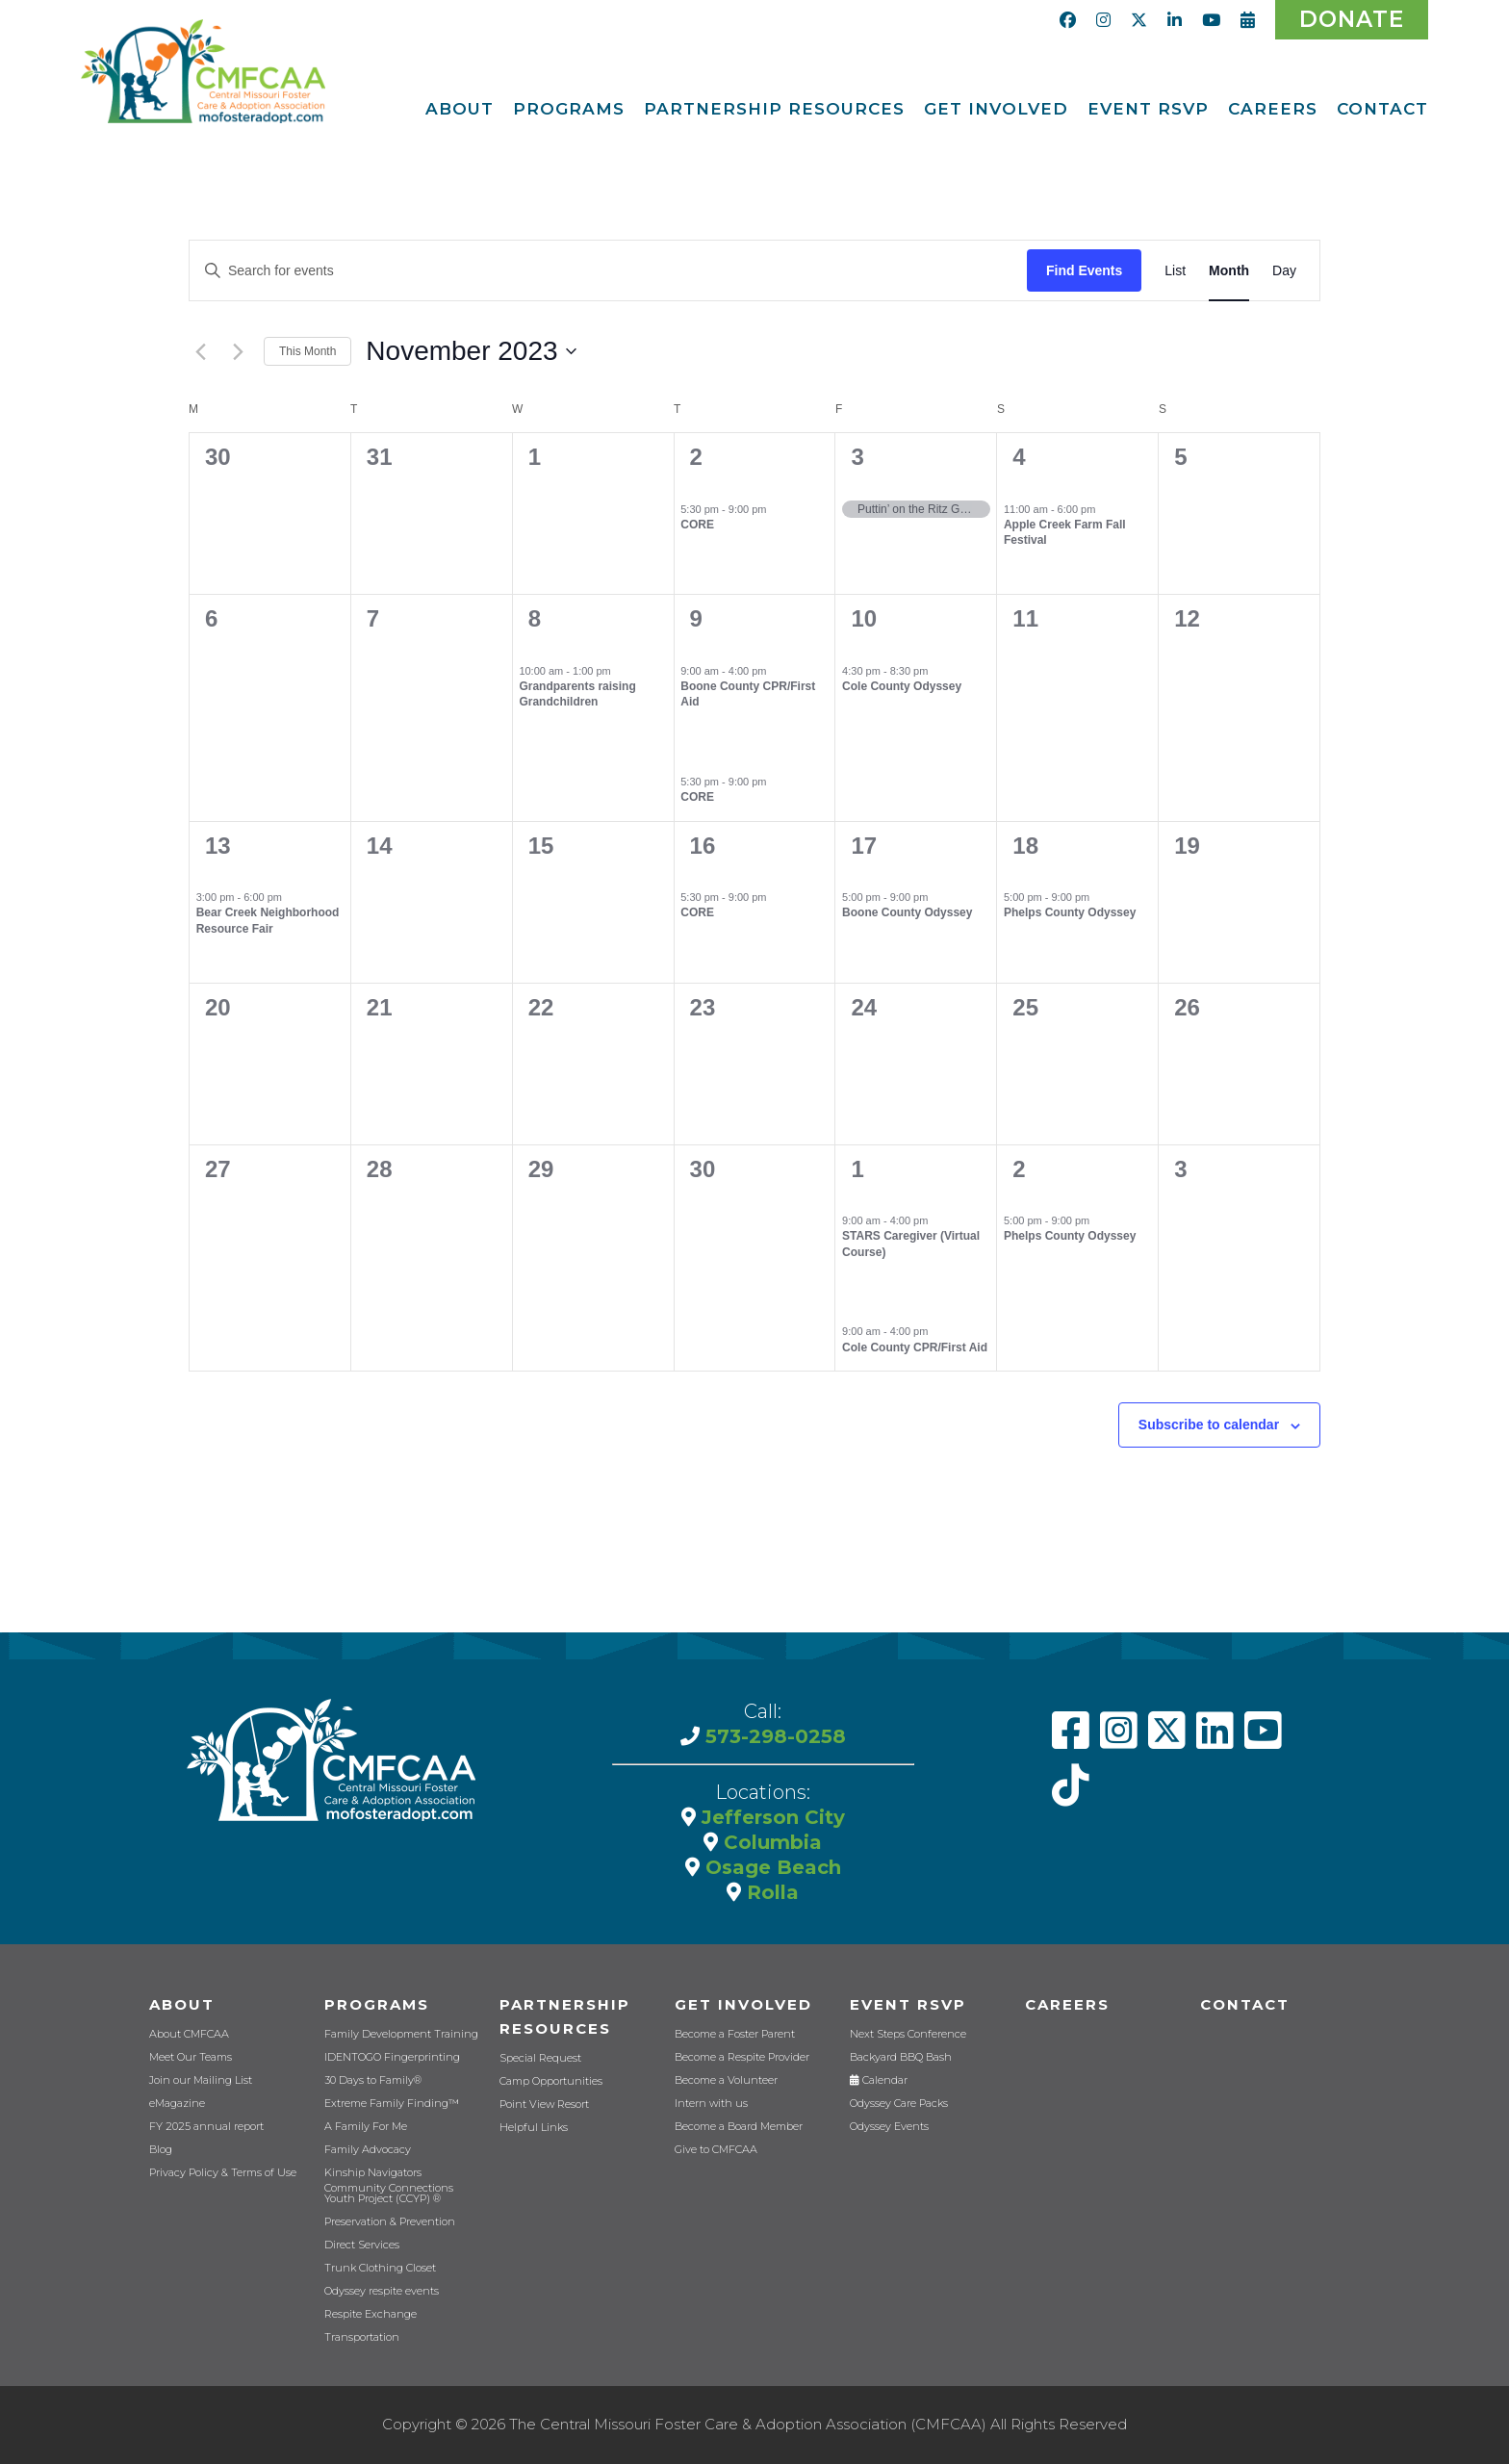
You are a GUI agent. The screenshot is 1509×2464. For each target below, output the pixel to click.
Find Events (1084, 270)
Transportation (361, 2337)
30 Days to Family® (373, 2080)
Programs (376, 2004)
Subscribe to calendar (1208, 1424)
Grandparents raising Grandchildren (577, 694)
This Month (307, 351)
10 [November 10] (864, 618)
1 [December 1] (857, 1169)
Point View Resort (544, 2104)
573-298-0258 (773, 1736)
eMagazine (177, 2103)
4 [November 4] (1018, 457)
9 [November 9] (696, 618)
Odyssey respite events (381, 2291)
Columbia (770, 1842)
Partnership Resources (564, 2016)
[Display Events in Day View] (1284, 271)
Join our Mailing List (200, 2080)
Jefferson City (770, 1817)
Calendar (879, 2080)
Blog (160, 2149)
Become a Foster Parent (735, 2034)
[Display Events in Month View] (1229, 271)
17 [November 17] (864, 846)
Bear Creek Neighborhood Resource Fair (268, 921)
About (182, 2004)
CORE (697, 524)
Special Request (540, 2058)
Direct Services (361, 2245)
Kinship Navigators (373, 2173)
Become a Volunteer (726, 2080)
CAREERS (1067, 2004)
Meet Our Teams (190, 2057)
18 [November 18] (1025, 846)
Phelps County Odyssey (1070, 912)
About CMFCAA (189, 2034)
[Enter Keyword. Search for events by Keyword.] (608, 271)
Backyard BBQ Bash (901, 2057)
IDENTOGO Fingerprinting (392, 2057)
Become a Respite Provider (742, 2057)
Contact (1245, 2004)
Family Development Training (401, 2034)
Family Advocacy (367, 2149)
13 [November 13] (218, 846)
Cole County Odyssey (901, 686)
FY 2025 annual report (206, 2126)
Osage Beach (770, 1867)
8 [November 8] (534, 618)
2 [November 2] (696, 457)
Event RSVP (908, 2004)
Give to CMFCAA (716, 2149)
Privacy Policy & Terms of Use (222, 2173)
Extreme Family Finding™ (391, 2103)
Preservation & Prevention (389, 2222)
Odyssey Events (889, 2126)
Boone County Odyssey (907, 912)
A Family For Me (365, 2126)
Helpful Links (533, 2127)
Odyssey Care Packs (899, 2103)
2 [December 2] (1018, 1169)
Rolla (770, 1892)
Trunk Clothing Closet (380, 2268)
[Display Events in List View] (1175, 271)
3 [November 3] (857, 457)
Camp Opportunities (550, 2081)
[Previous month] (200, 351)
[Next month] (237, 351)
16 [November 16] (703, 846)
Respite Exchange (370, 2314)
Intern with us (711, 2103)
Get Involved (743, 2004)
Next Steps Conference (908, 2034)
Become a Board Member (739, 2126)
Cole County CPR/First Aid (914, 1347)
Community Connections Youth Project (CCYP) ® (388, 2193)
